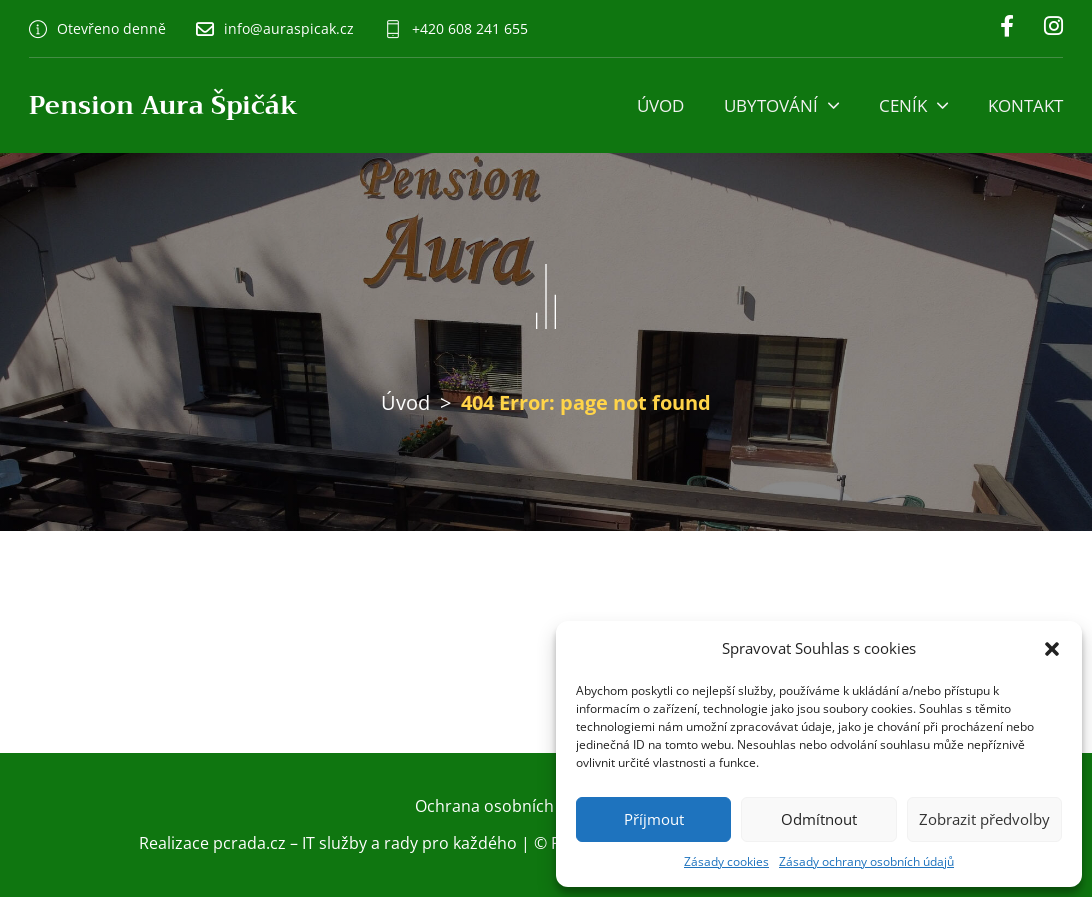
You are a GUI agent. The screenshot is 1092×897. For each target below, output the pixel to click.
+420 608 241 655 (470, 28)
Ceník (903, 105)
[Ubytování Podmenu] (833, 105)
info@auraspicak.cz (289, 28)
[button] (1052, 649)
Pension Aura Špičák (163, 105)
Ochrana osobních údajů (508, 806)
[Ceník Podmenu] (942, 105)
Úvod (660, 105)
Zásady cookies (726, 861)
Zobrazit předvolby (984, 819)
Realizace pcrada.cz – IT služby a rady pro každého (328, 843)
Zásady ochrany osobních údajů (866, 861)
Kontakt (1025, 105)
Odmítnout (819, 819)
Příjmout (654, 819)
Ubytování (771, 105)
